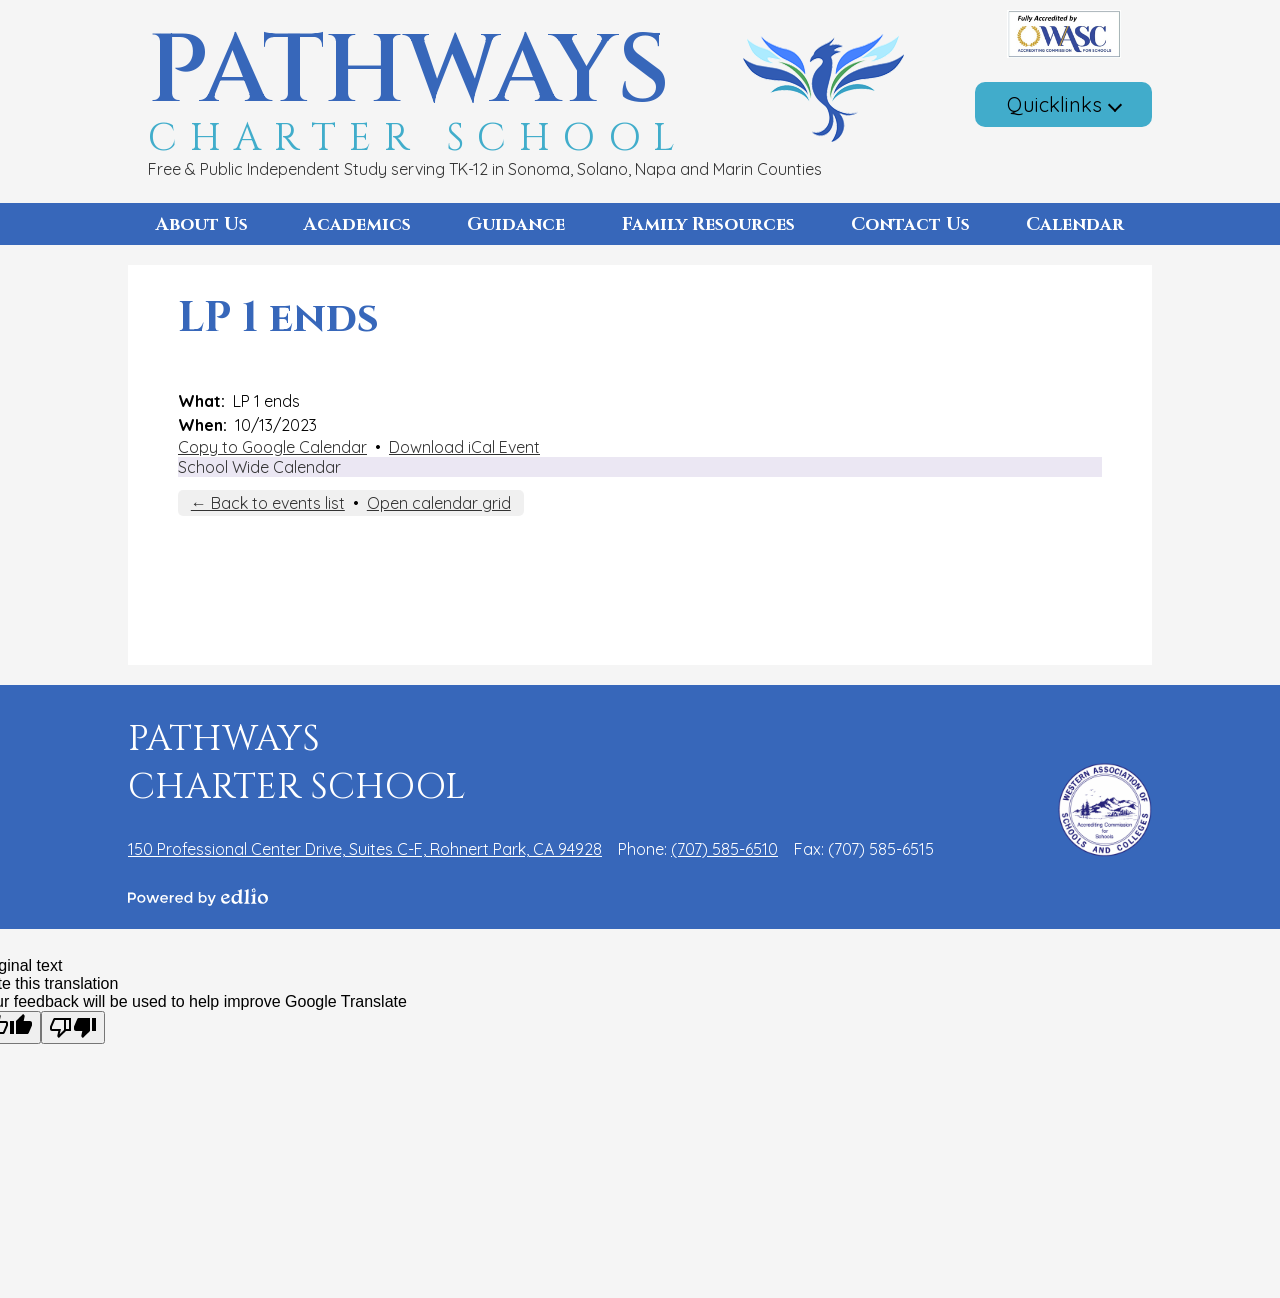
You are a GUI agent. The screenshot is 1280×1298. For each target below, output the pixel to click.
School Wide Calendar (259, 467)
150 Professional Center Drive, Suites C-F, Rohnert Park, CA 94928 (365, 849)
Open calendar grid (439, 503)
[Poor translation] (73, 1027)
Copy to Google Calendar (272, 447)
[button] (202, 224)
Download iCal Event (464, 447)
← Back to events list (268, 503)
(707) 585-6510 (724, 849)
